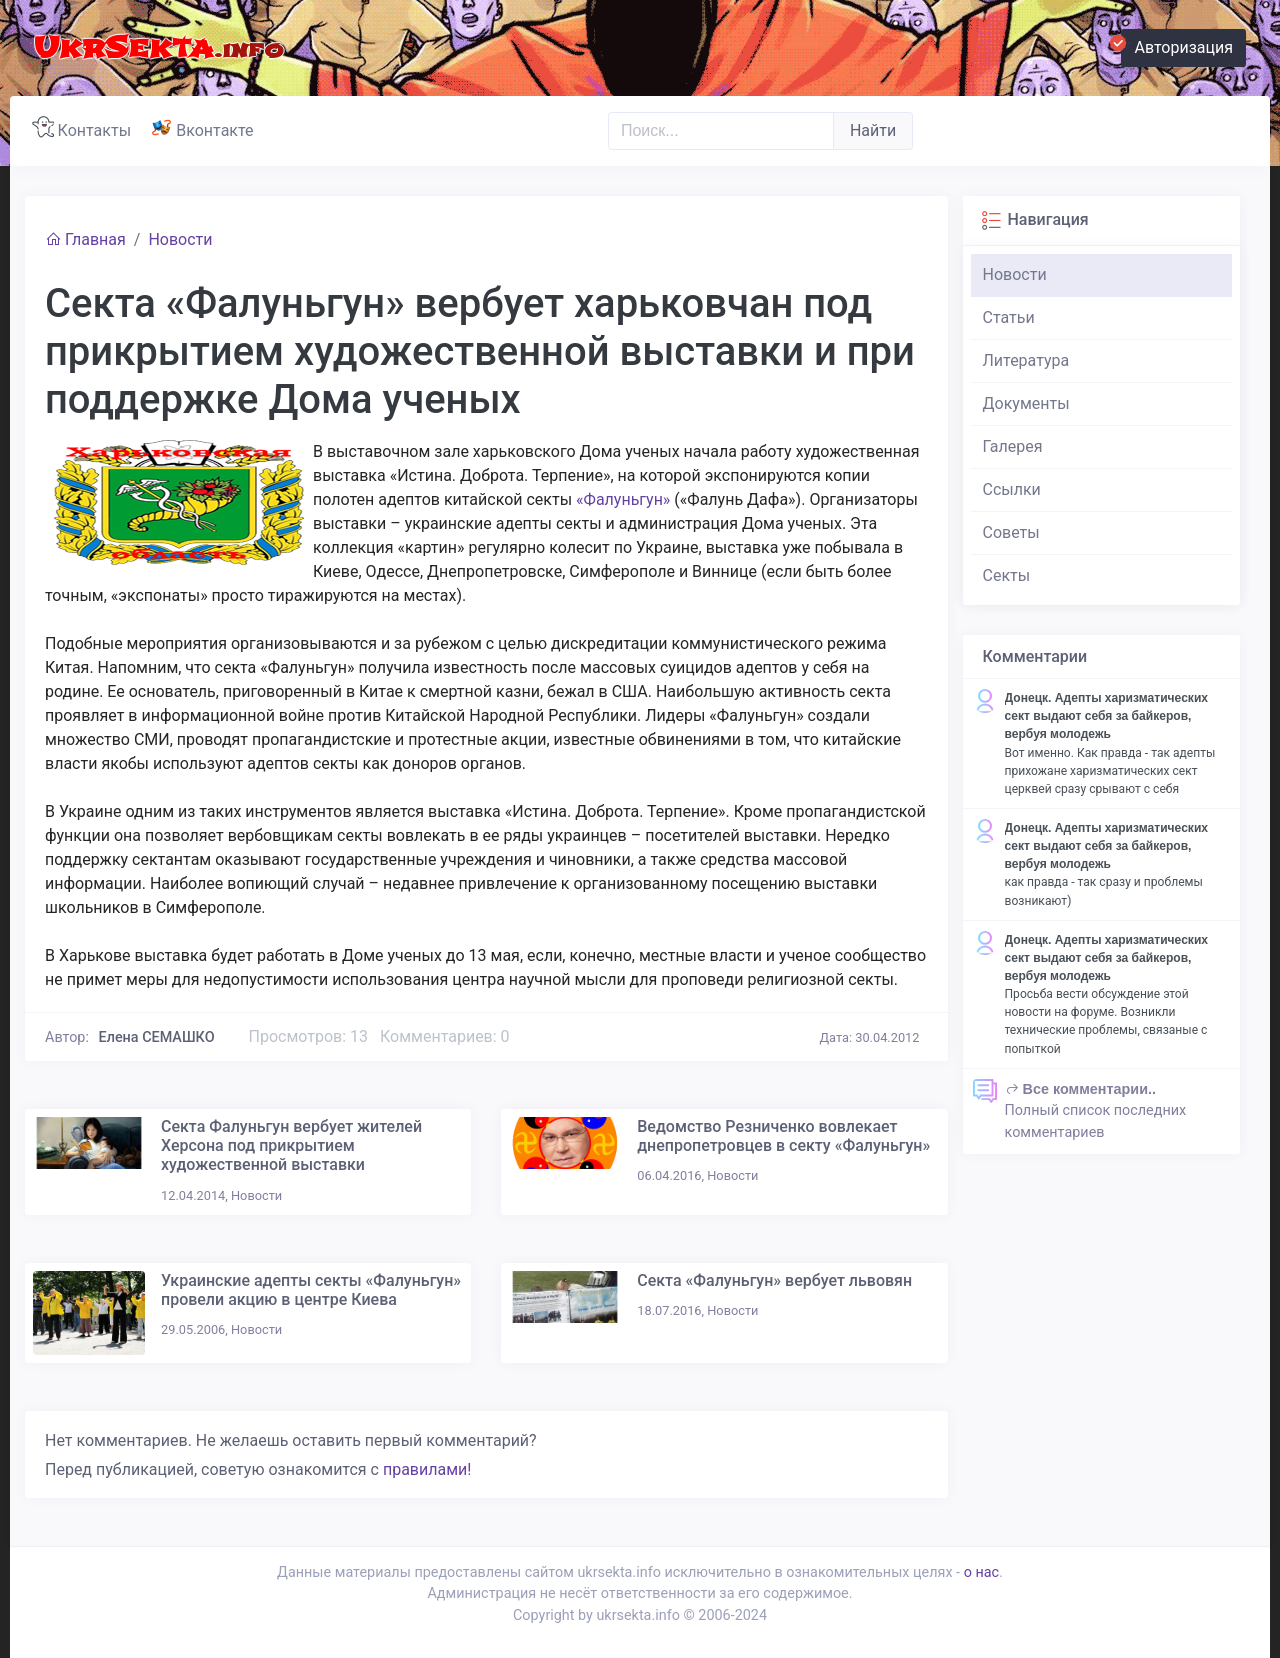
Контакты (85, 128)
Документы (1026, 403)
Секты (1007, 575)
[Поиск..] (721, 131)
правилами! (427, 1469)
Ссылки (1012, 489)
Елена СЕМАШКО (157, 1037)
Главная (85, 239)
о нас (981, 1572)
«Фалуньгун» (623, 499)
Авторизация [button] (1177, 45)
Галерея (1013, 446)
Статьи (1009, 317)
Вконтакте (206, 128)
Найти (873, 130)
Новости (180, 239)
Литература (1026, 360)
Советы (1011, 532)
